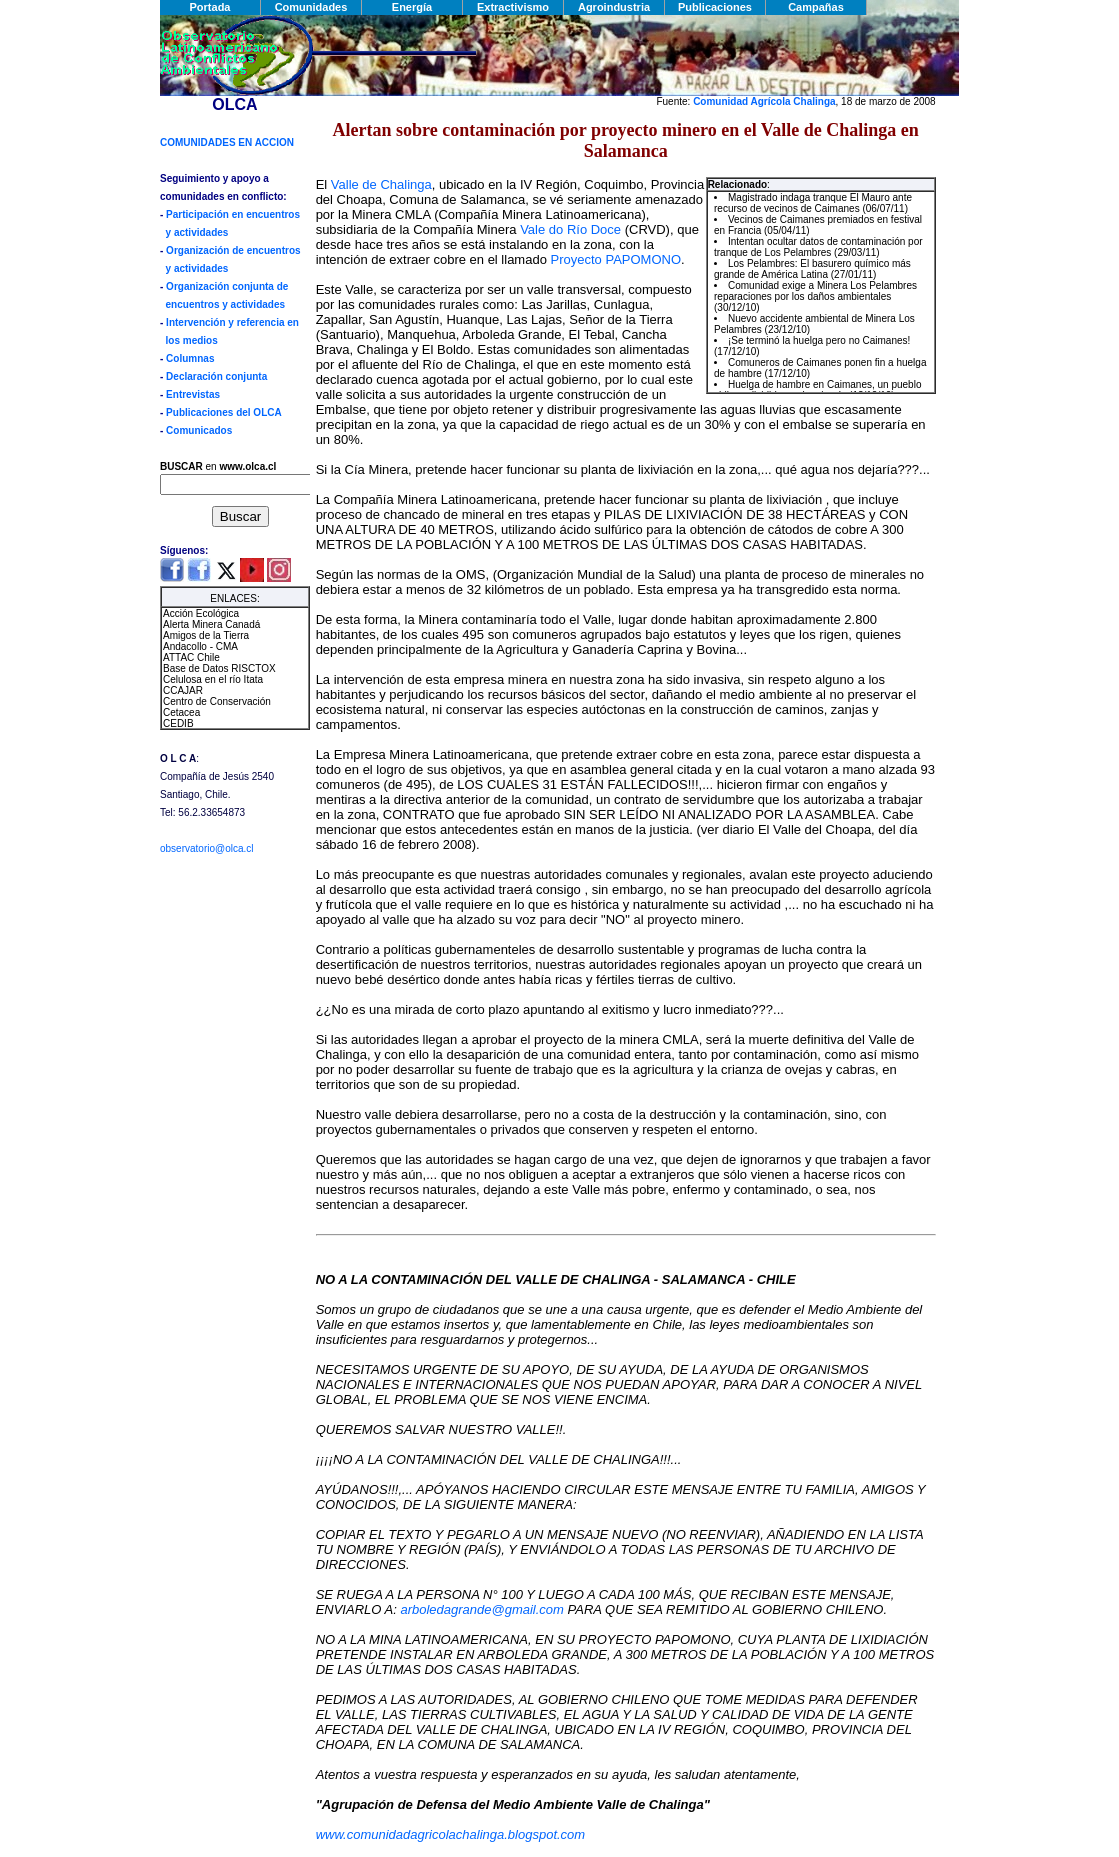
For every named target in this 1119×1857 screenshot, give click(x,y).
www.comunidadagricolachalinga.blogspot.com (451, 1834)
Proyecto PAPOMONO (616, 259)
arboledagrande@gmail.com (482, 1609)
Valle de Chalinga (381, 184)
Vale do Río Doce (570, 229)
